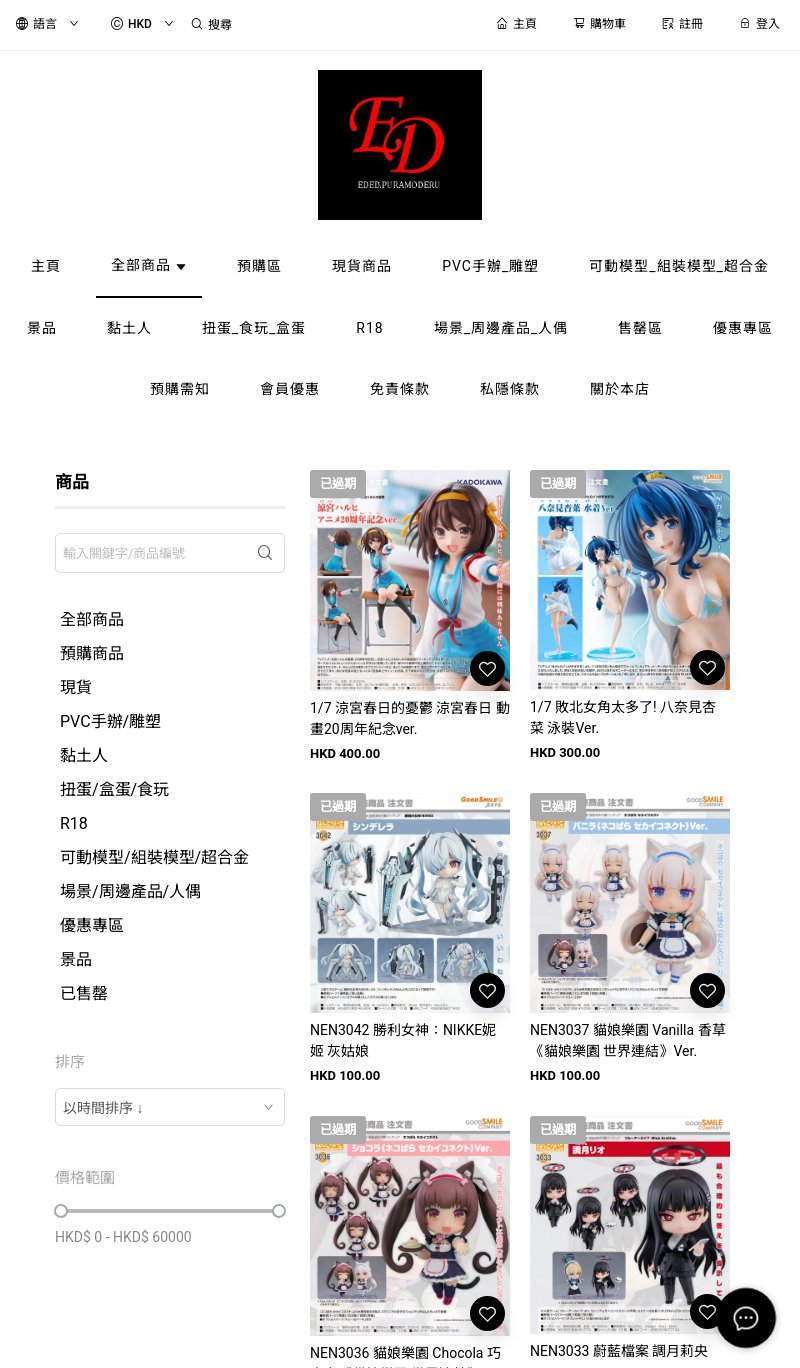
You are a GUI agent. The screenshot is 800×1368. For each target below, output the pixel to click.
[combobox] (170, 1107)
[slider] (61, 1211)
